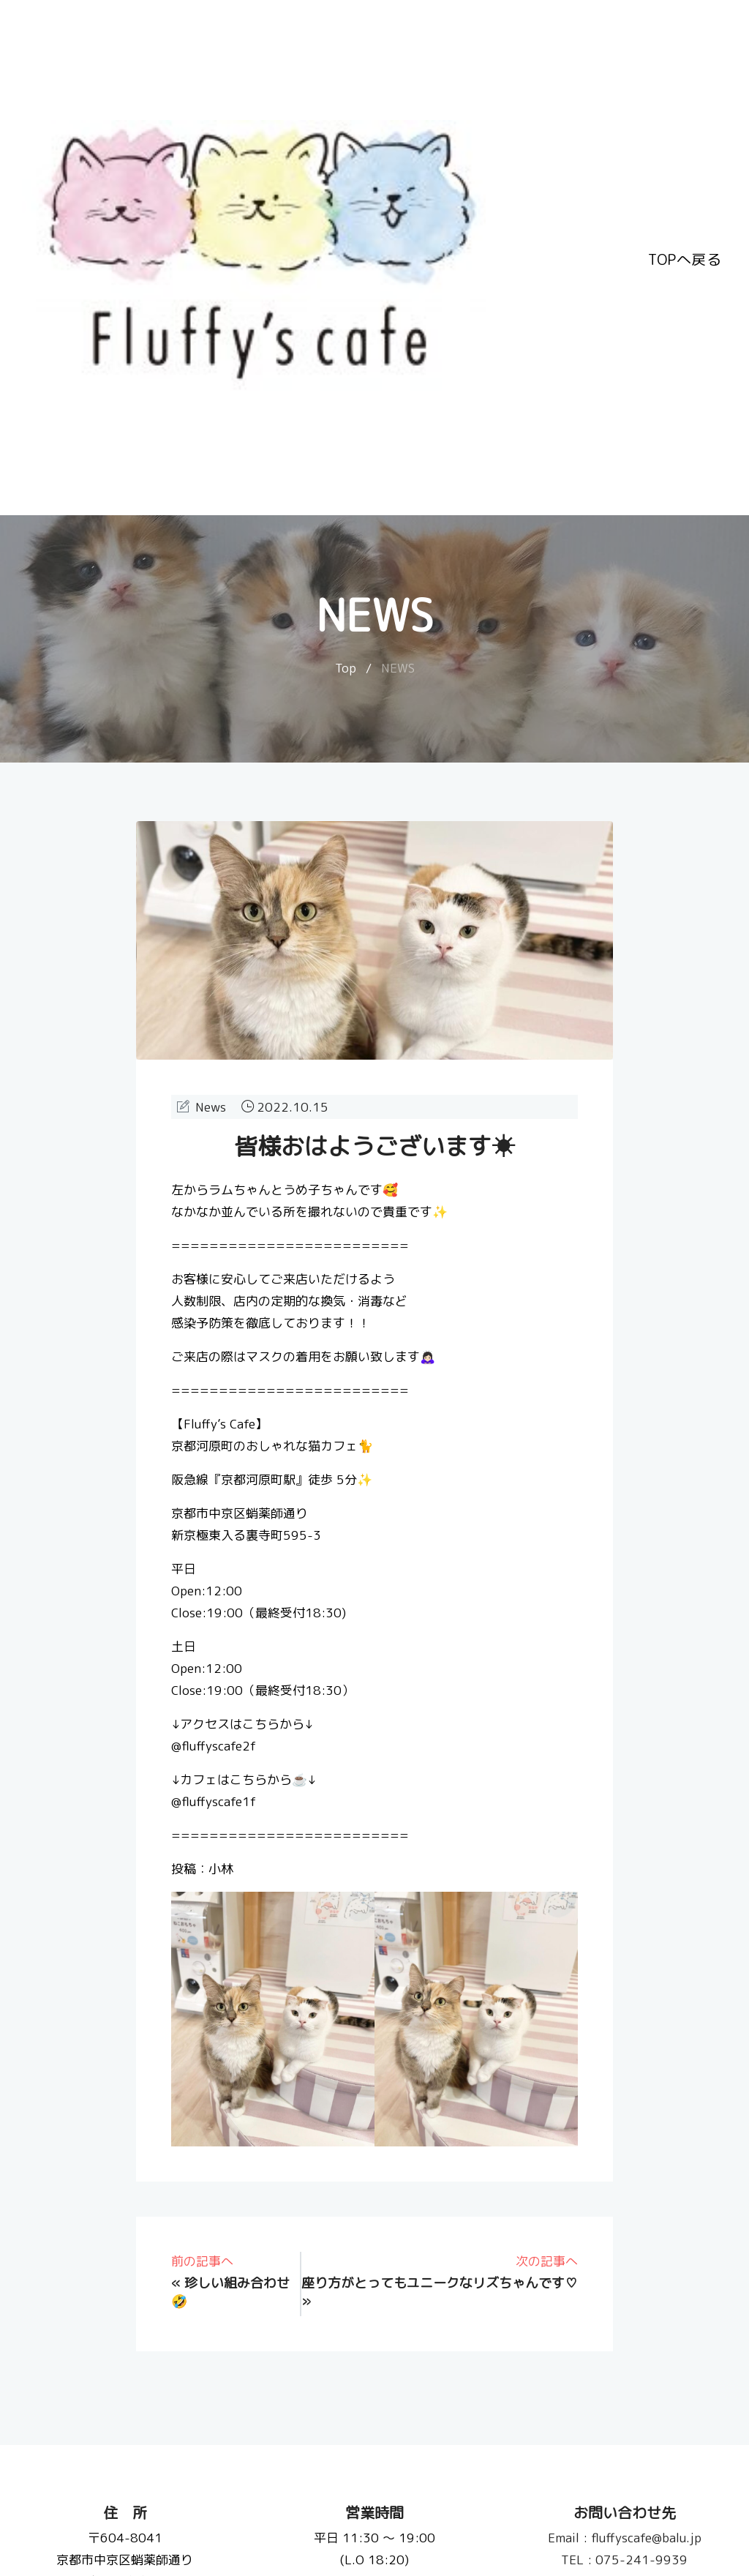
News (210, 1106)
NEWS (398, 667)
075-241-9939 (624, 2559)
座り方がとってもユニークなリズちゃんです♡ (439, 2283)
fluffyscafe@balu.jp (624, 2537)
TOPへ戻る (684, 257)
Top (345, 667)
